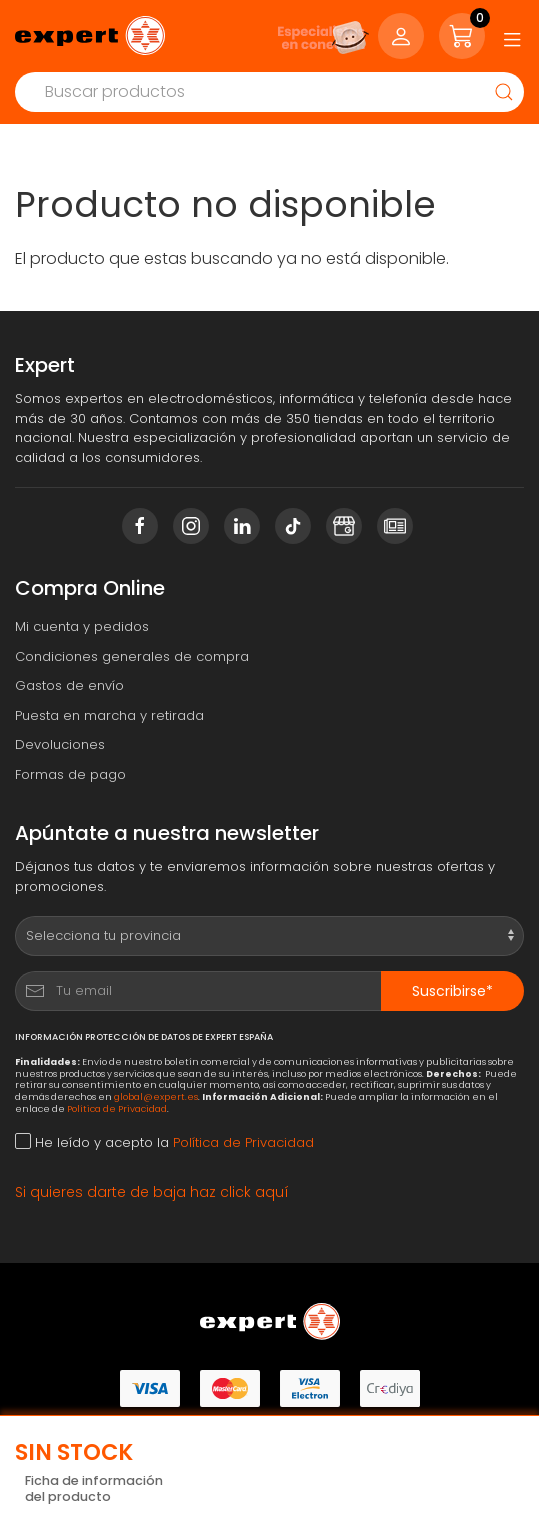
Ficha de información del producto (94, 1489)
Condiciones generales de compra (132, 656)
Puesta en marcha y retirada (109, 715)
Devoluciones (60, 744)
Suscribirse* (452, 991)
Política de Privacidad (117, 1108)
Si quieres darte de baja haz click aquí (152, 1192)
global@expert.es (156, 1096)
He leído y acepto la (164, 1142)
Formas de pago (70, 774)
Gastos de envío (69, 685)
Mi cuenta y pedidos (82, 626)
